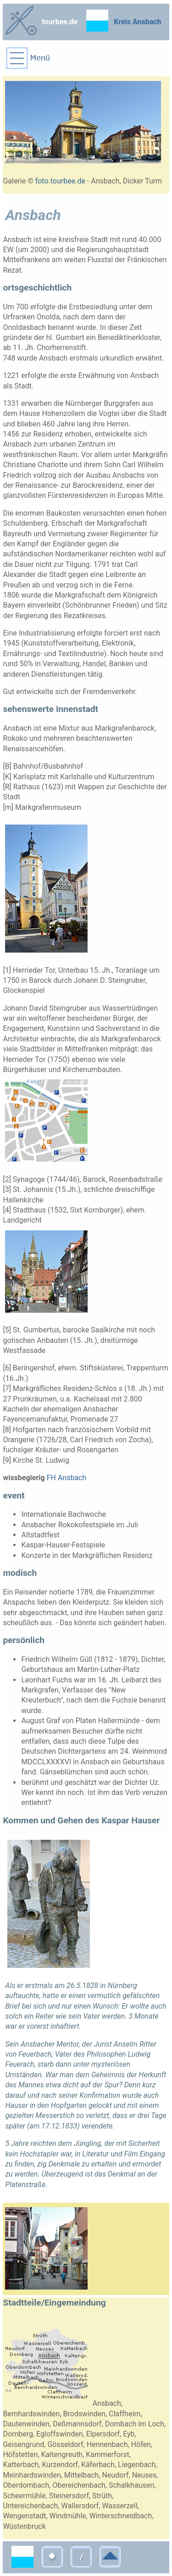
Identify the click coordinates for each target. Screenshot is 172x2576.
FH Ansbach (67, 1477)
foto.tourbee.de (60, 181)
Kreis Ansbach (137, 21)
